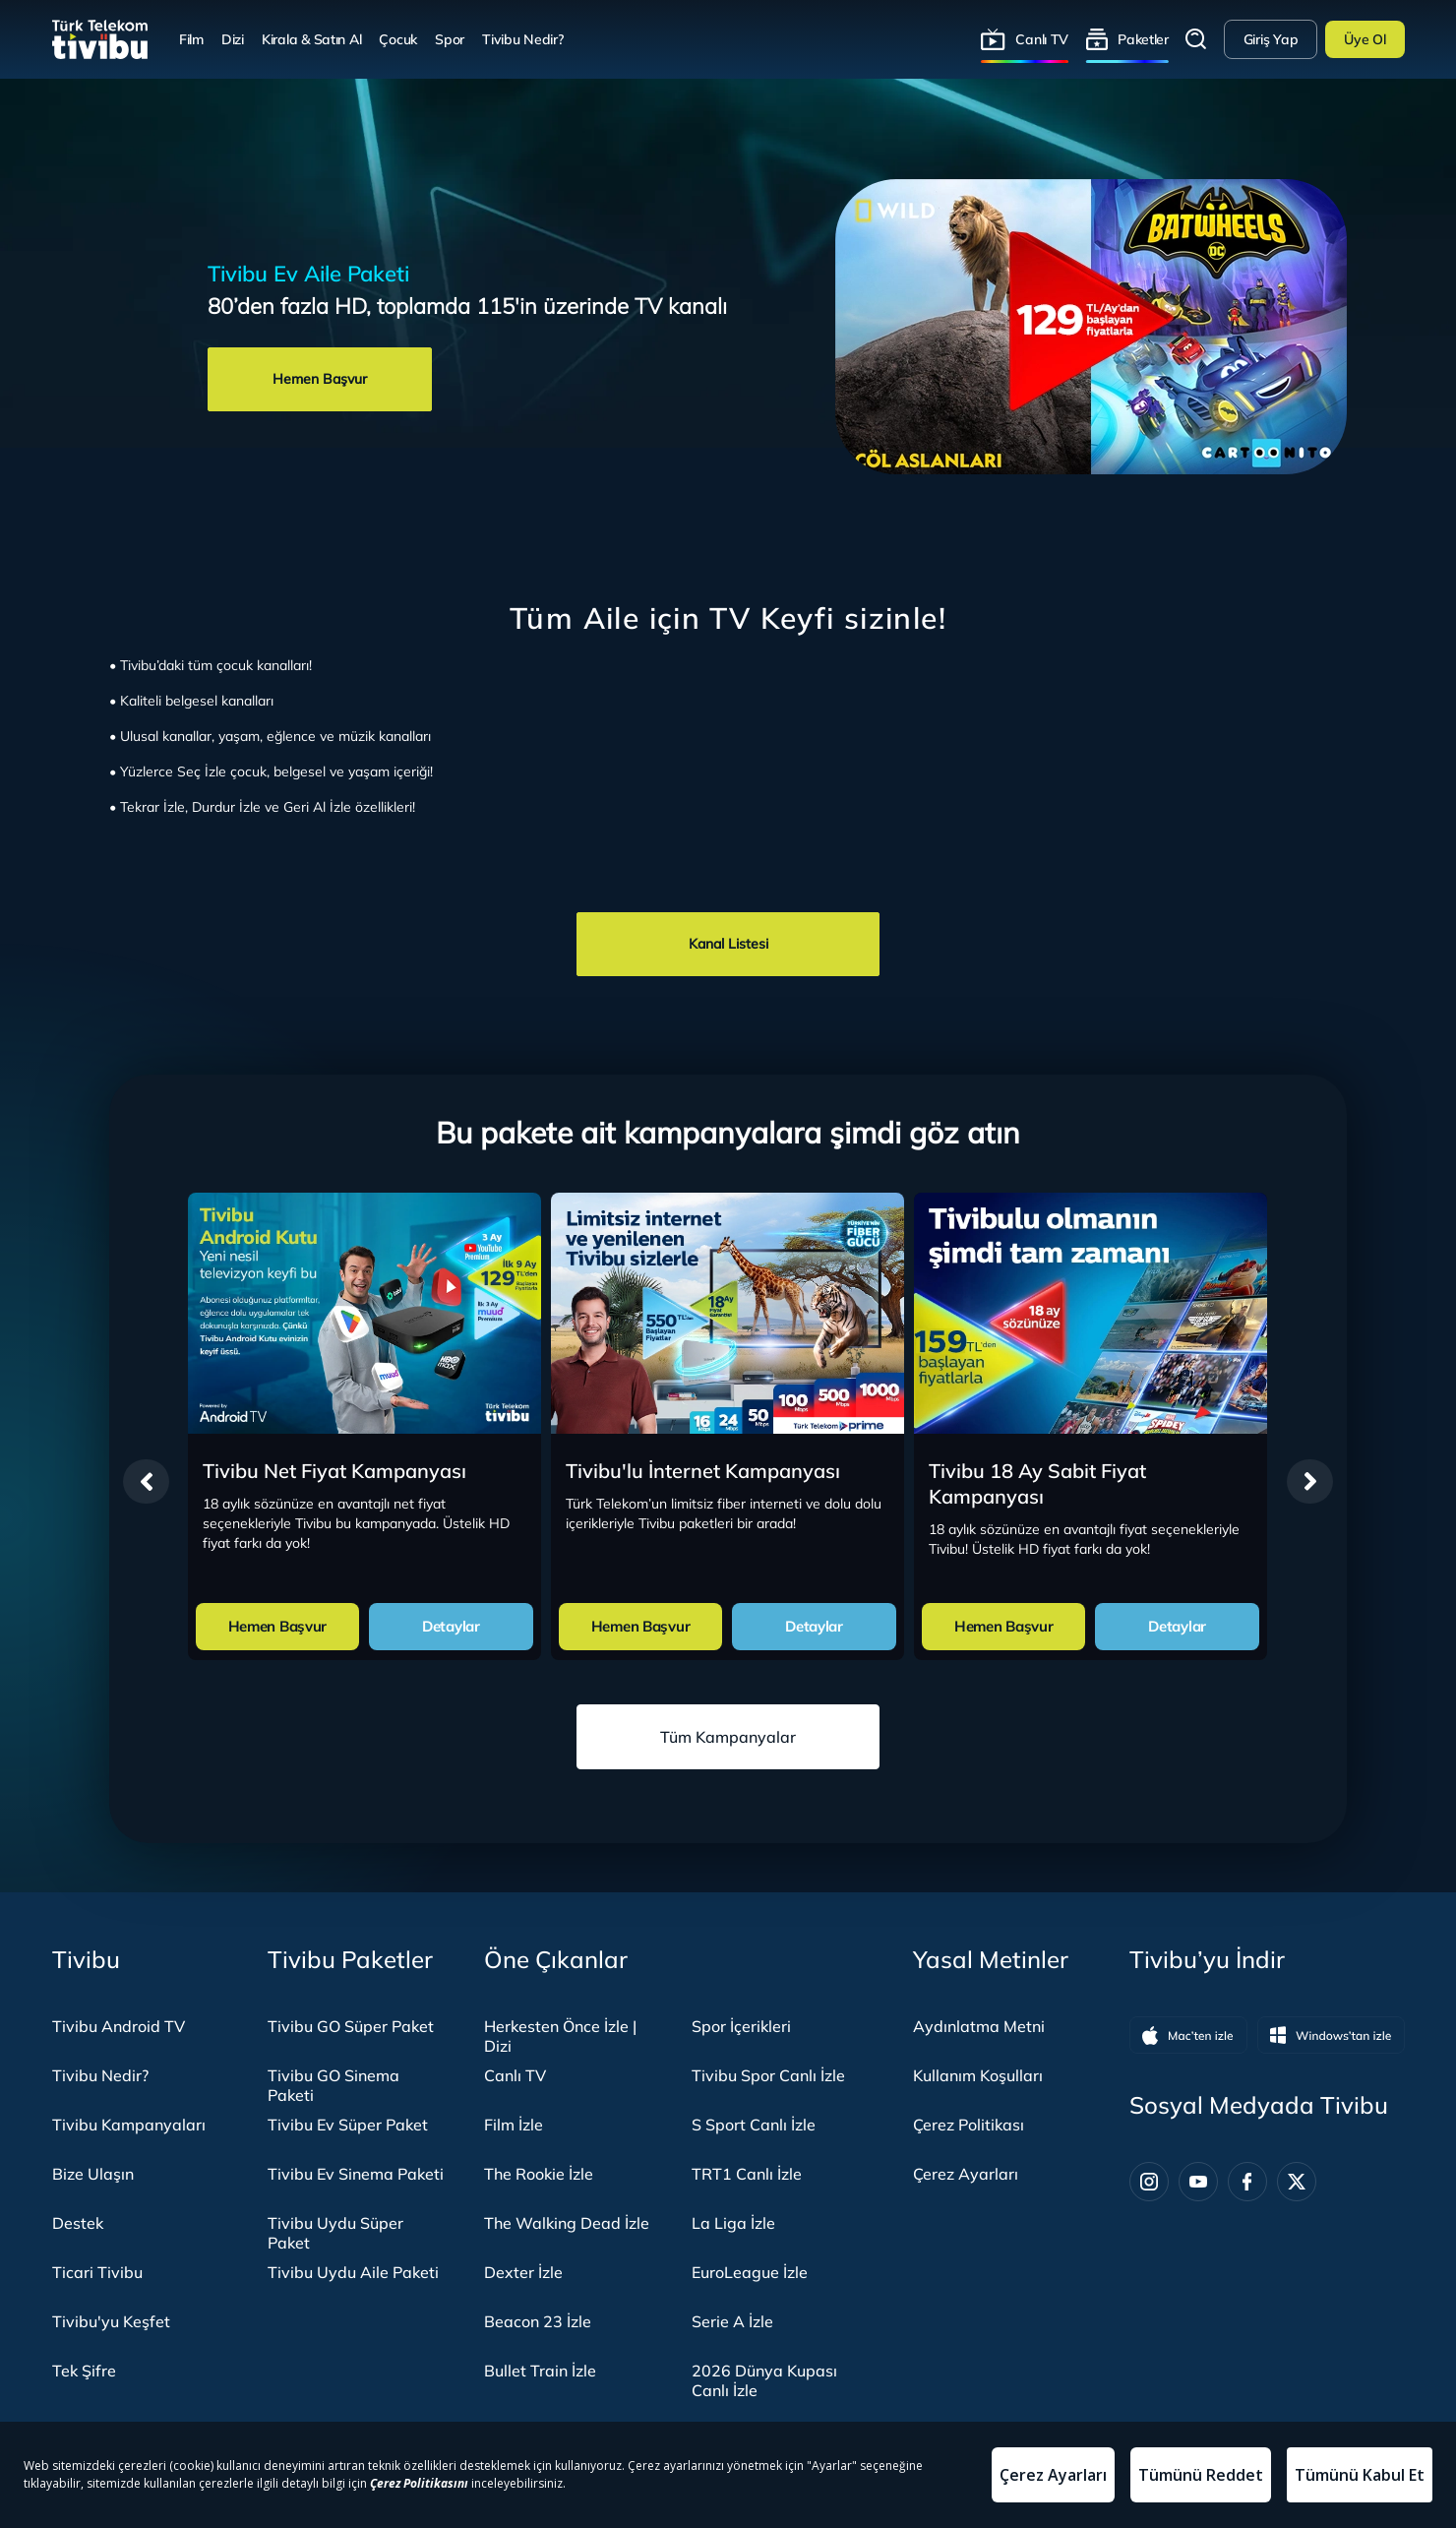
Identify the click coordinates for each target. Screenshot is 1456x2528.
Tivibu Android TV (118, 2026)
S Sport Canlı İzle (754, 2124)
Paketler (1143, 39)
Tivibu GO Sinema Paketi (333, 2085)
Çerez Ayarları (965, 2174)
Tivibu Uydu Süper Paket (335, 2232)
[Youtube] (1198, 2181)
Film (191, 39)
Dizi (232, 39)
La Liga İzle (733, 2223)
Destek (77, 2223)
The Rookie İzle (538, 2174)
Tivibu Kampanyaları (129, 2124)
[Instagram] (1149, 2181)
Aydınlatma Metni (979, 2026)
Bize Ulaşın (93, 2174)
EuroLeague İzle (750, 2272)
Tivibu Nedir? (522, 39)
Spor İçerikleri (741, 2026)
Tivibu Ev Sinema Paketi (356, 2174)
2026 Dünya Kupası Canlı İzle (764, 2380)
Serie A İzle (732, 2321)
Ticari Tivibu (97, 2272)
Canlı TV (1041, 39)
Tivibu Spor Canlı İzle (768, 2075)
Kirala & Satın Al (311, 39)
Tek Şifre (84, 2370)
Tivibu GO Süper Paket (351, 2026)
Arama (1196, 39)
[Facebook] (1247, 2181)
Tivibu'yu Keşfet (111, 2321)
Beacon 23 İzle (537, 2321)
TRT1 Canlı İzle (747, 2174)
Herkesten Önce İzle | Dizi (560, 2036)
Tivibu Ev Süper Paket (348, 2124)
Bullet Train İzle (540, 2370)
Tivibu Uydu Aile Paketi (353, 2272)
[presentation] (146, 1481)
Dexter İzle (523, 2272)
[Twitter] (1296, 2181)
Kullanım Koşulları (978, 2075)
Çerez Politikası (968, 2124)
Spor (449, 39)
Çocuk (398, 39)
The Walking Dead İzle (566, 2223)
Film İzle (513, 2124)
